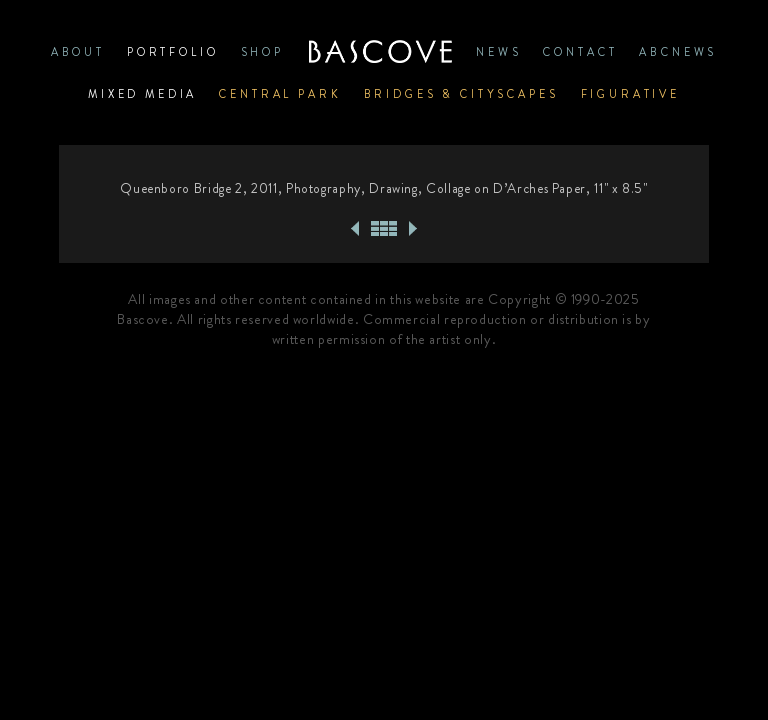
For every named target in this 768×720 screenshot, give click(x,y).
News (498, 52)
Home (380, 52)
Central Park (280, 94)
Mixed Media (142, 94)
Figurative (631, 94)
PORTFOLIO (173, 52)
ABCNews (678, 52)
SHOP (262, 52)
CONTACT (580, 52)
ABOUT (78, 52)
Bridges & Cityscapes (461, 94)
